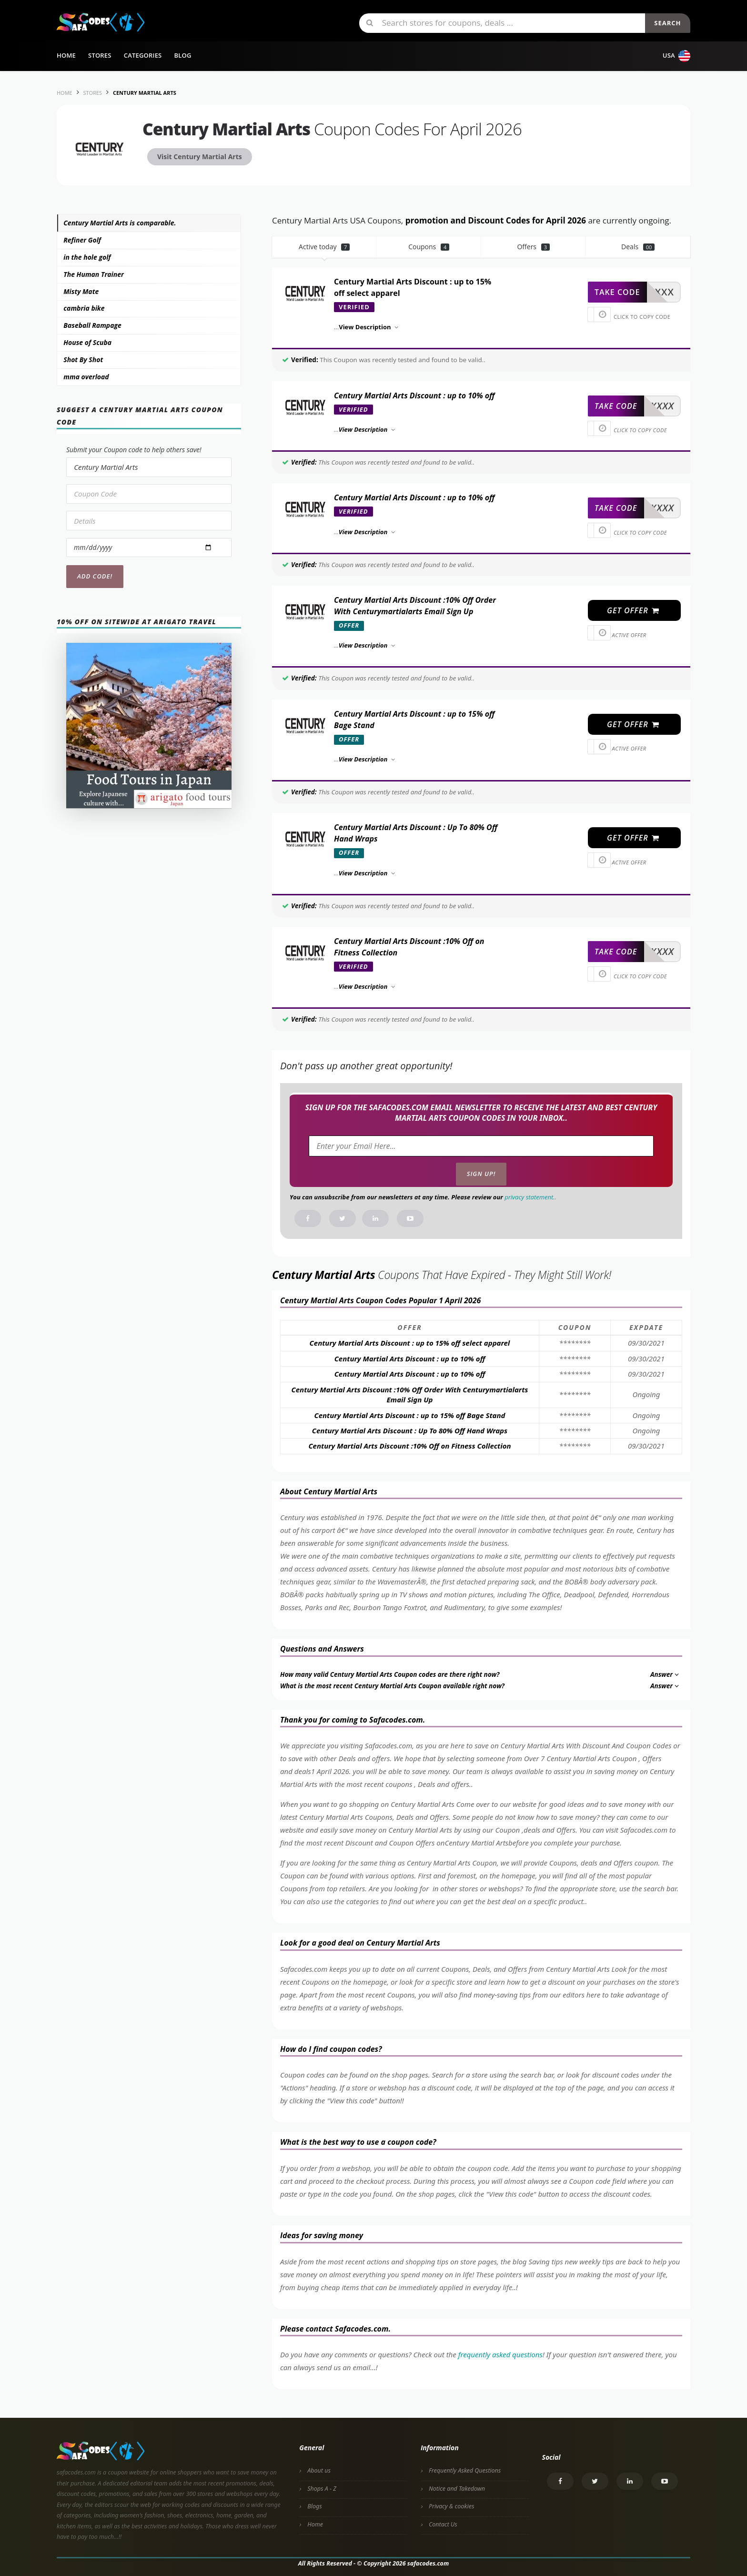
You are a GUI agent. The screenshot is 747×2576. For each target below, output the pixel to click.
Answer (665, 1674)
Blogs (314, 2506)
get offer (633, 610)
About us (319, 2470)
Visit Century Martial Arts (199, 156)
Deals (638, 246)
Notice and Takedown (457, 2489)
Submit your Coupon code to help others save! (134, 449)
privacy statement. (530, 1197)
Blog (182, 55)
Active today (324, 246)
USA (676, 56)
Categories (143, 55)
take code (617, 292)
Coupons (428, 246)
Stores (99, 55)
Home (66, 55)
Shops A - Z (321, 2489)
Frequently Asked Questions (465, 2470)
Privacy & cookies (451, 2506)
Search (667, 23)
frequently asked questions (500, 2354)
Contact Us (443, 2524)
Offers (533, 246)
